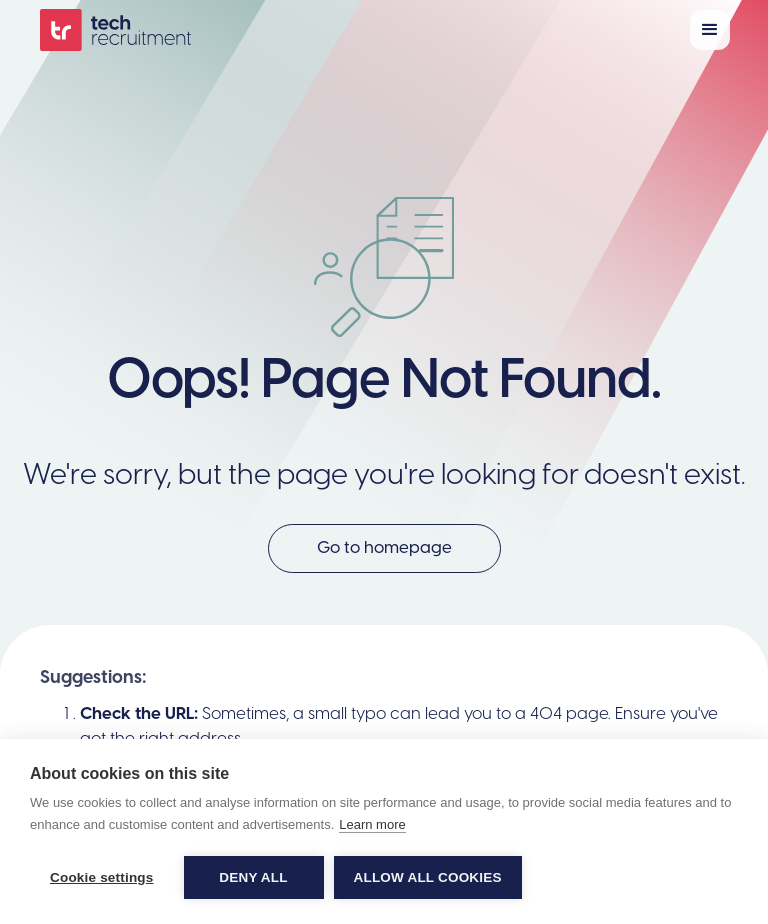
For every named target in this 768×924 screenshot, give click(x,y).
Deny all (253, 877)
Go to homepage (384, 548)
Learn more (372, 824)
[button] (710, 30)
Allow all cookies (428, 877)
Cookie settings (102, 877)
